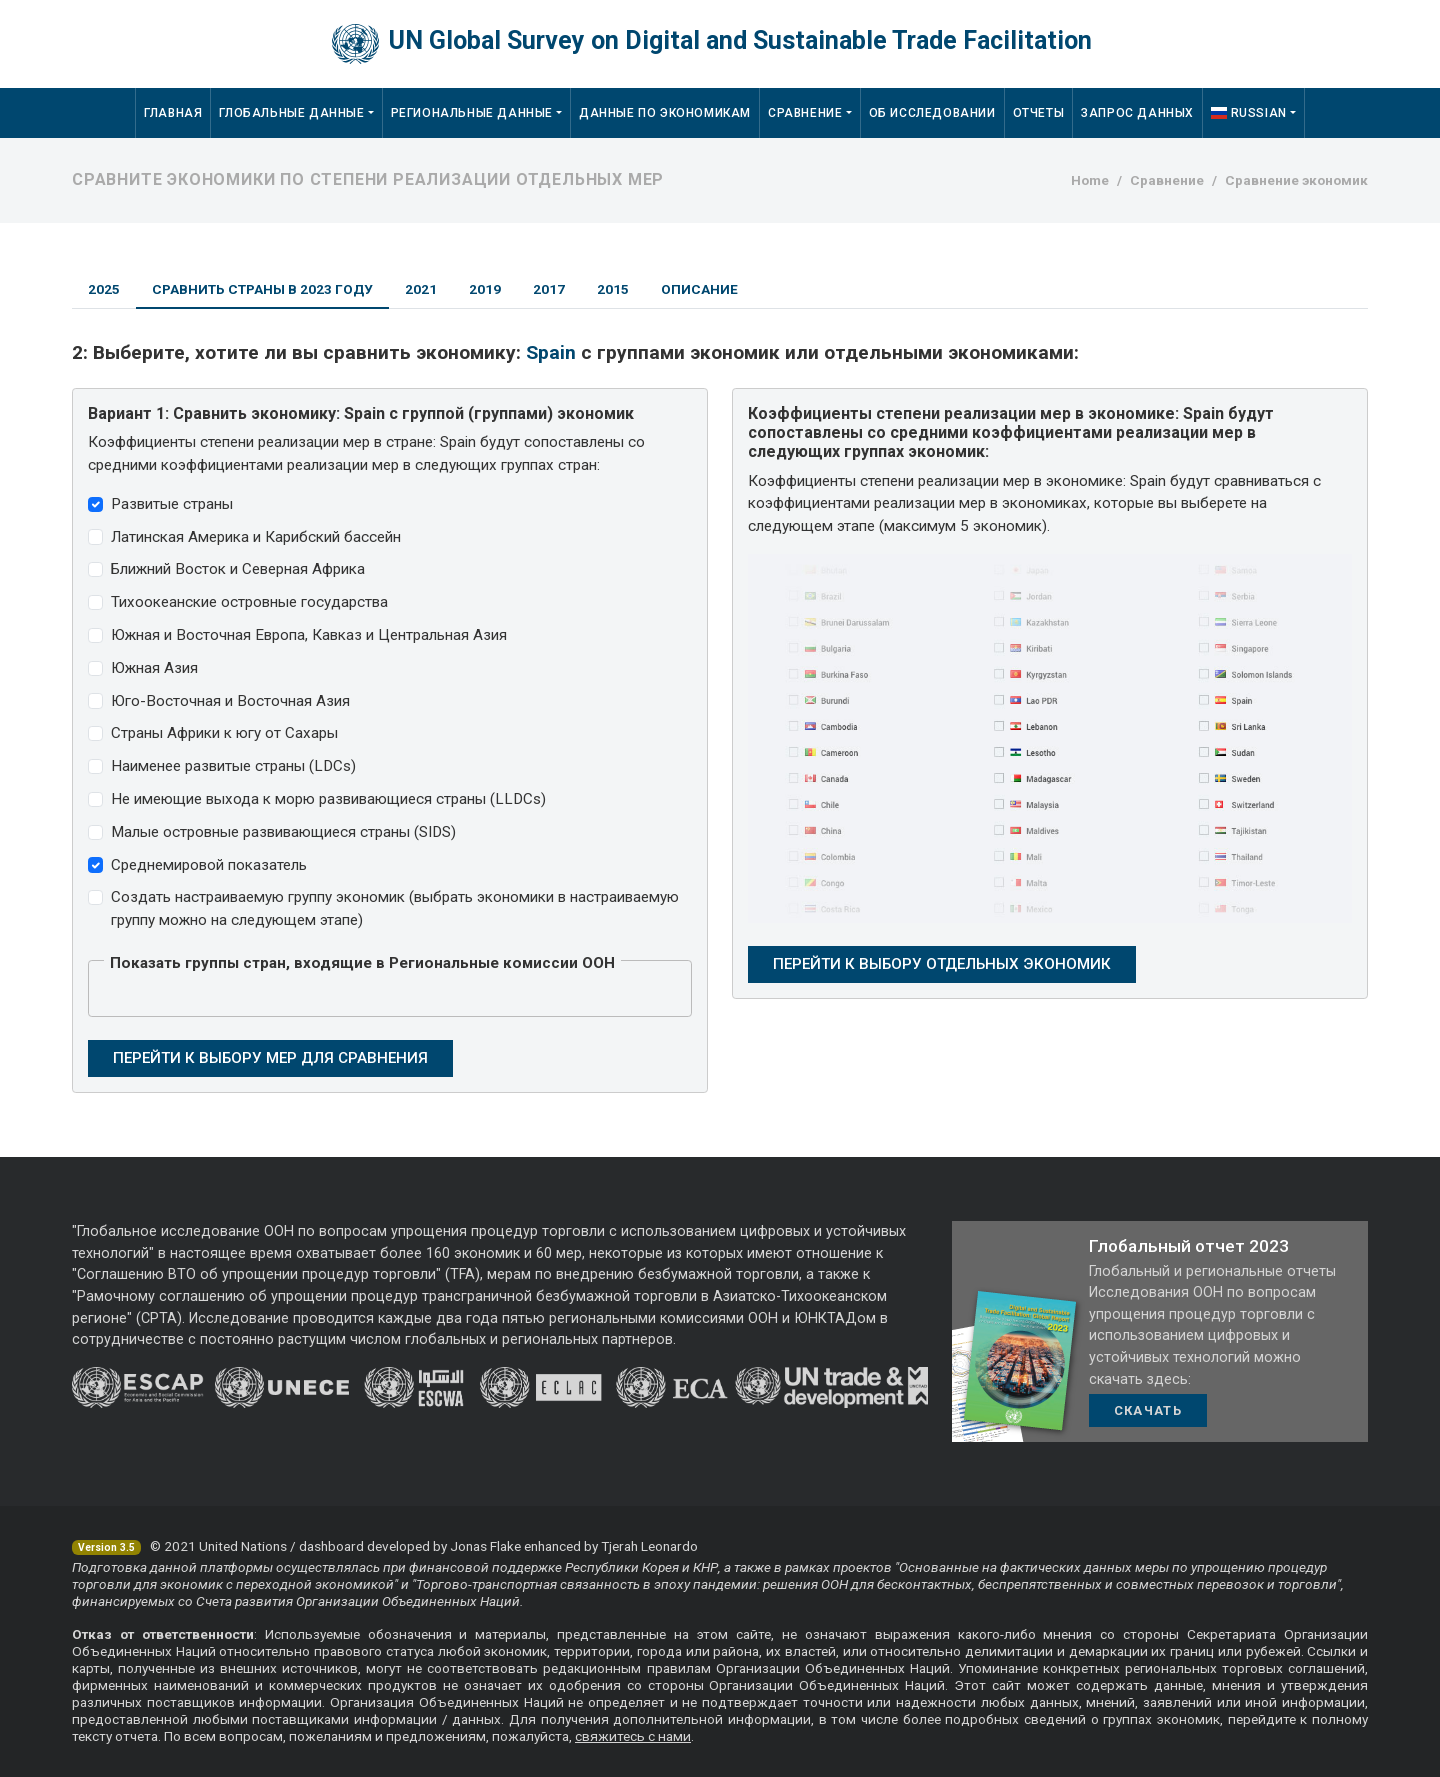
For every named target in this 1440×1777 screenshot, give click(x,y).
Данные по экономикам (665, 113)
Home (1090, 180)
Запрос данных (1137, 113)
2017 (549, 289)
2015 (613, 289)
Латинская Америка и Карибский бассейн (256, 537)
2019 (485, 289)
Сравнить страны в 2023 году (262, 289)
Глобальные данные (291, 113)
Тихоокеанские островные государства (249, 602)
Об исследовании (932, 113)
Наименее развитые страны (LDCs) (233, 766)
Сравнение (805, 113)
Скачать (1148, 1410)
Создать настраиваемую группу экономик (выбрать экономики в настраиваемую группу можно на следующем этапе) (395, 908)
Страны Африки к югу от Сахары (224, 733)
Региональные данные (472, 113)
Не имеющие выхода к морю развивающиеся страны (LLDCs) (328, 799)
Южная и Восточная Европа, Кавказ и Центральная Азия (309, 635)
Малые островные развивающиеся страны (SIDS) (283, 832)
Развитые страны (172, 504)
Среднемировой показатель (209, 865)
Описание (699, 289)
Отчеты (1039, 113)
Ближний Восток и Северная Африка (238, 569)
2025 (104, 289)
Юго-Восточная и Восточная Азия (230, 701)
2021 (421, 289)
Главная (173, 113)
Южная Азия (154, 668)
